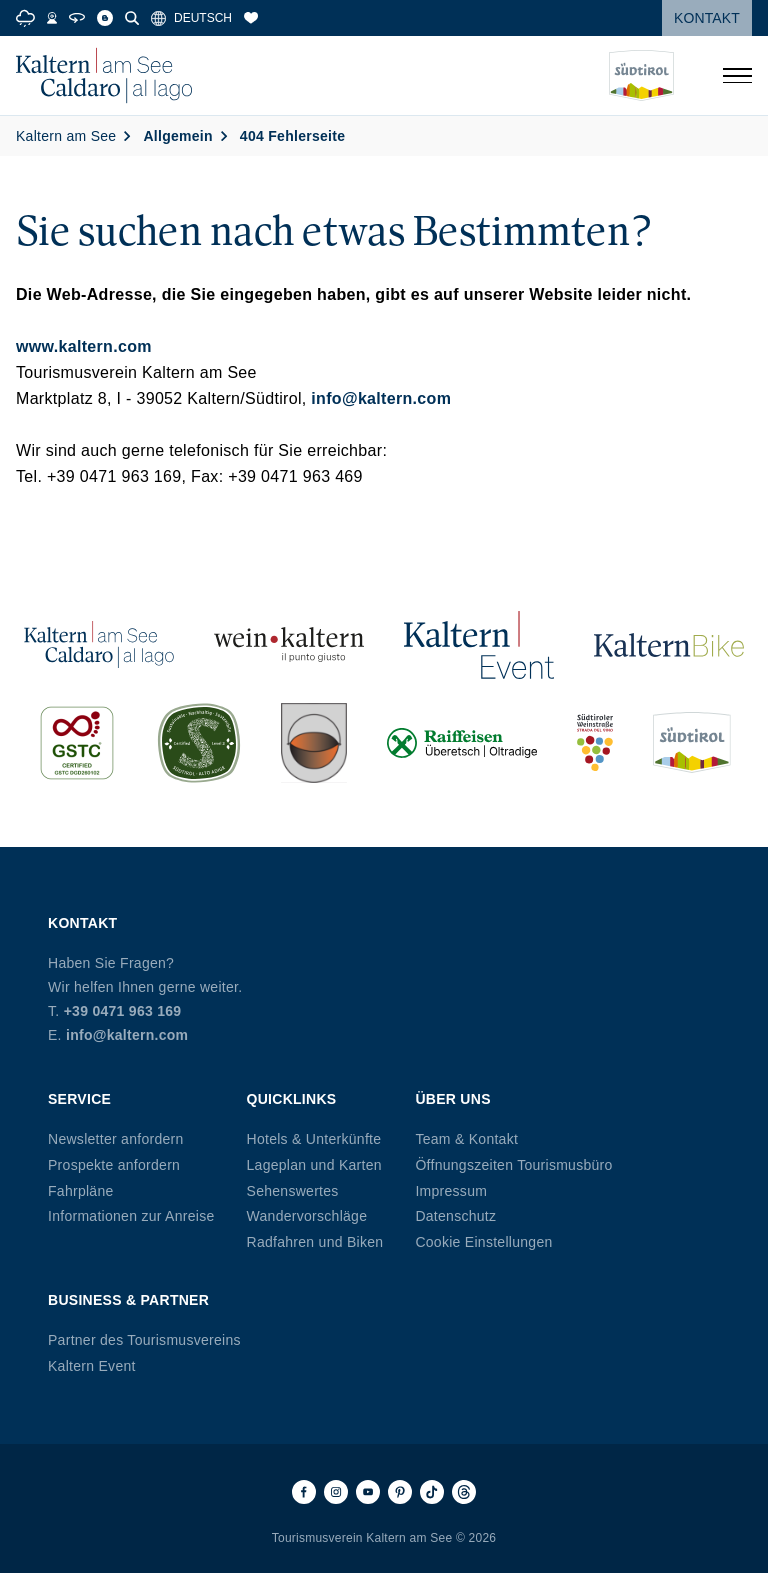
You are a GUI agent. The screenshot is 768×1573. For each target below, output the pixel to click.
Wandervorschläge (307, 1216)
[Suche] (132, 18)
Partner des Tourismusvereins (144, 1340)
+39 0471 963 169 (123, 1011)
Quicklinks (292, 1099)
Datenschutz (455, 1216)
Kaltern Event (92, 1366)
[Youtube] (368, 1492)
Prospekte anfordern (114, 1165)
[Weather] (25, 18)
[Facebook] (304, 1492)
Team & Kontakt (466, 1139)
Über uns (452, 1099)
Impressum (451, 1191)
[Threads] (464, 1492)
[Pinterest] (400, 1492)
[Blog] (105, 18)
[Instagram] (336, 1492)
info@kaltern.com (381, 398)
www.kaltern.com (84, 346)
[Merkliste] (251, 18)
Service (79, 1099)
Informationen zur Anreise (131, 1216)
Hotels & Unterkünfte (314, 1139)
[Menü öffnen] (737, 76)
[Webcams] (52, 18)
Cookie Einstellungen (483, 1242)
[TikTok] (432, 1492)
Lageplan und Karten (314, 1165)
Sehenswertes (293, 1191)
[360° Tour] (77, 18)
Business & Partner (128, 1300)
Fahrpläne (81, 1191)
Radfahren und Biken (315, 1242)
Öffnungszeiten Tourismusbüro (513, 1165)
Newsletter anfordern (116, 1139)
